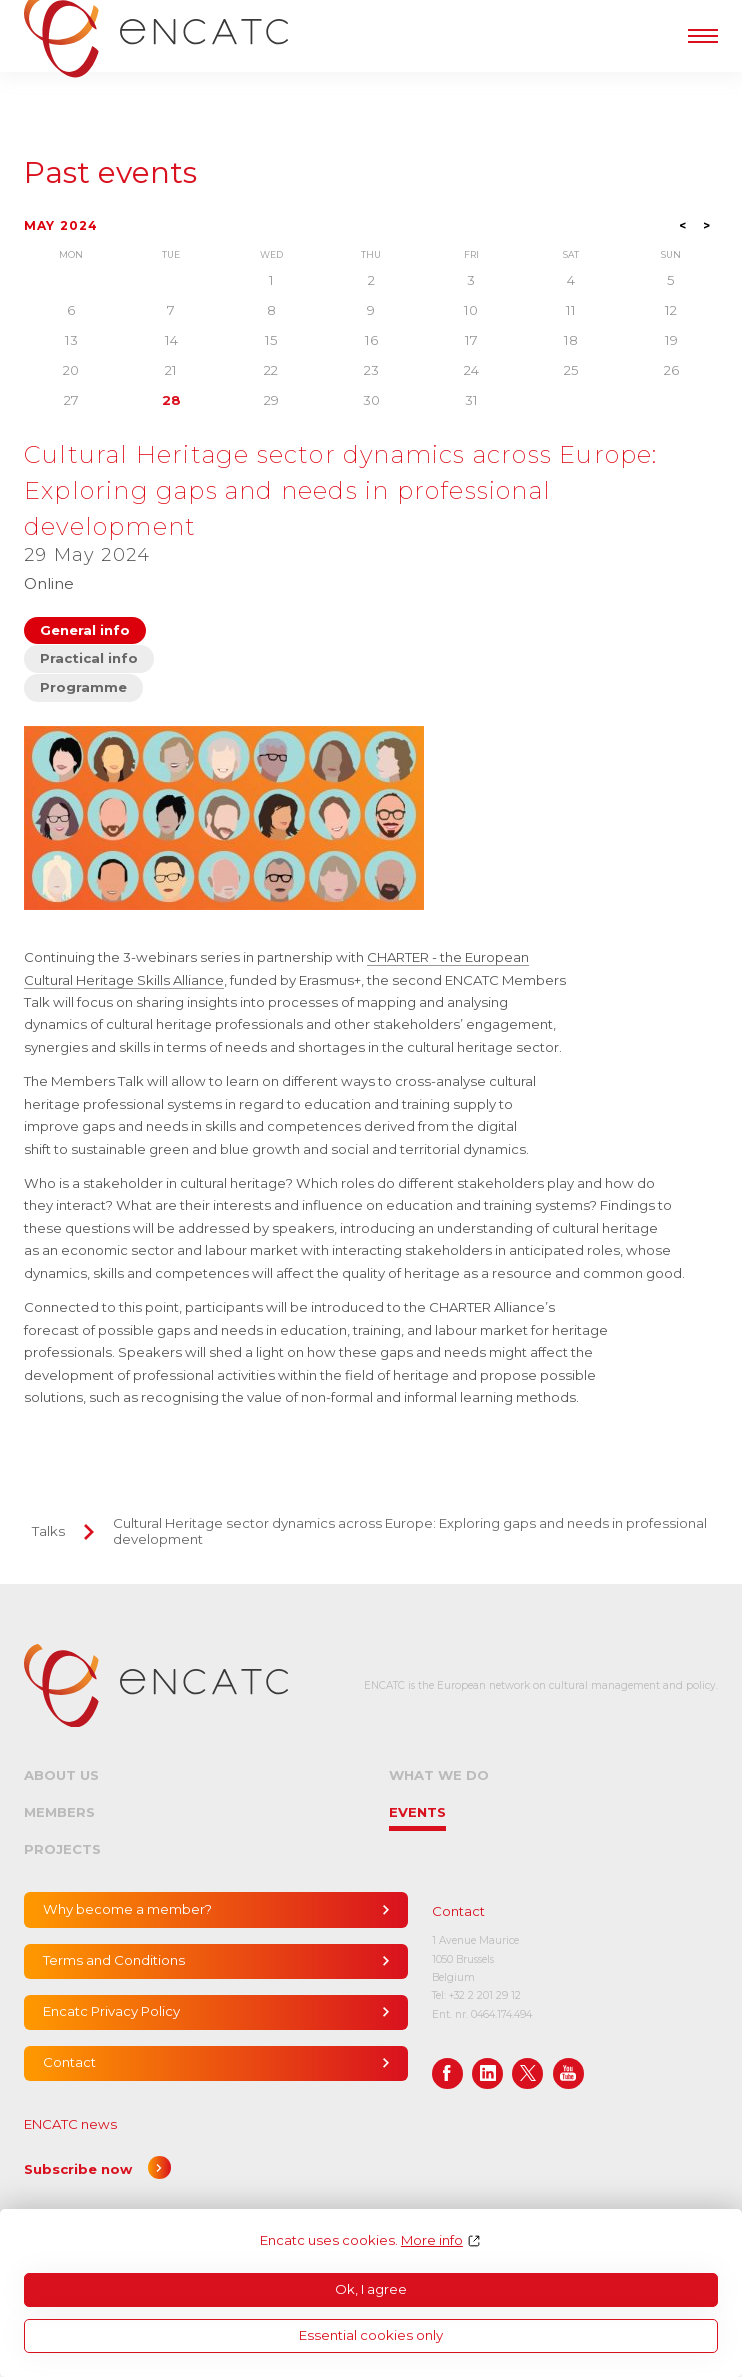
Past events (110, 173)
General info (85, 630)
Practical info (89, 658)
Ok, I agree (371, 2289)
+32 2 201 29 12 (485, 1995)
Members (59, 1812)
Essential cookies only (371, 2335)
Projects (62, 1849)
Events (417, 1812)
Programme (83, 687)
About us (61, 1775)
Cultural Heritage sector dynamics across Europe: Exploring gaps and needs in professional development (410, 1531)
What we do (439, 1775)
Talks (48, 1531)
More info (432, 2240)
